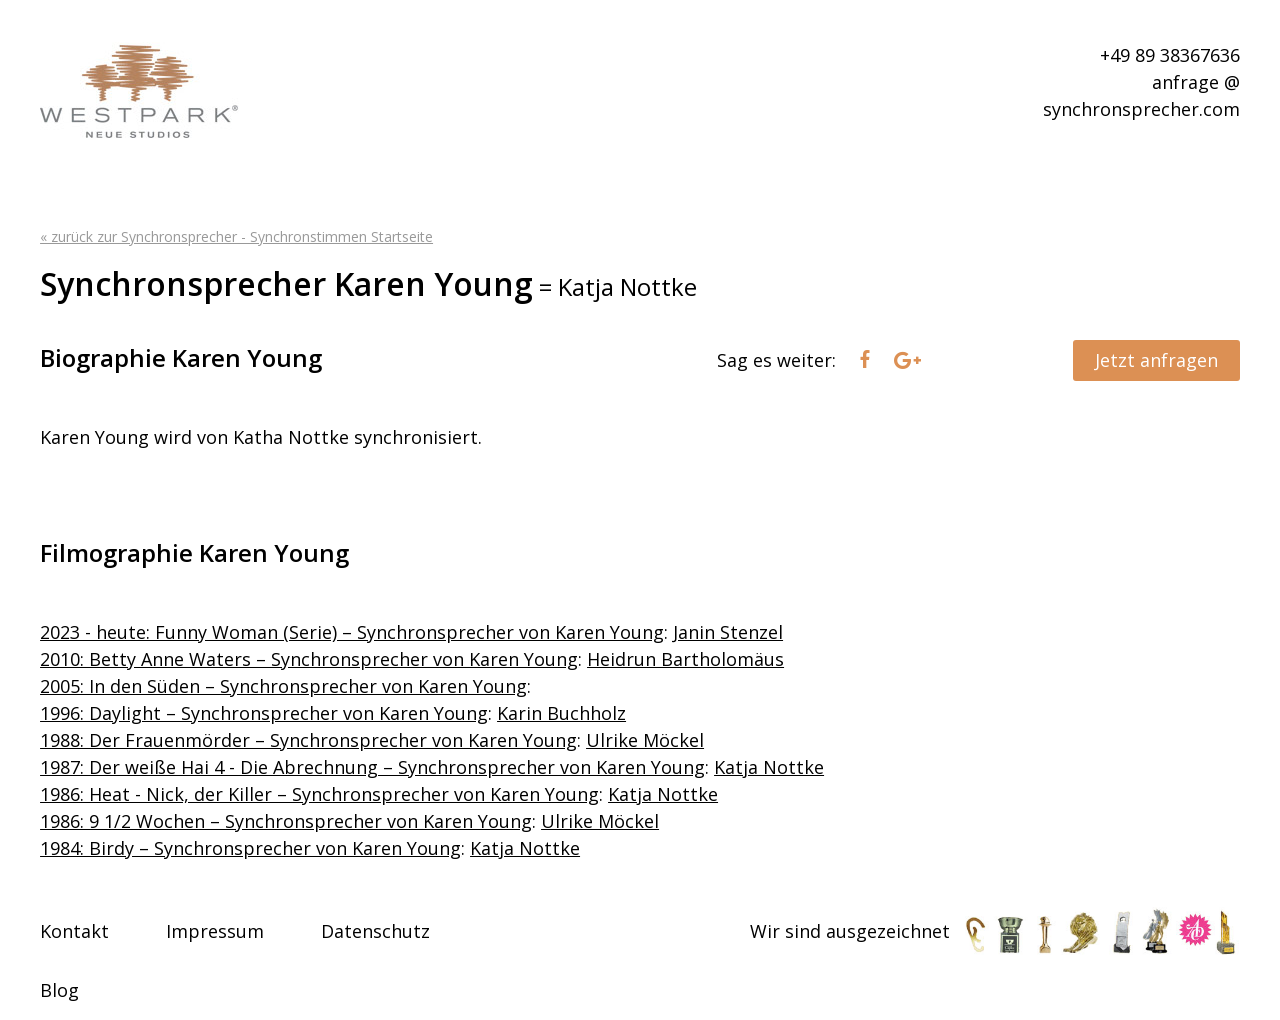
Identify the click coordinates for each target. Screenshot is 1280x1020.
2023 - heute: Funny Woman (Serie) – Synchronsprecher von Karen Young (352, 632)
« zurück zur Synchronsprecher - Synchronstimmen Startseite (236, 236)
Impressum (215, 931)
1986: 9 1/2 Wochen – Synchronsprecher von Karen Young (286, 821)
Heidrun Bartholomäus (685, 659)
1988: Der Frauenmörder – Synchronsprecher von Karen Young (308, 740)
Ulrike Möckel (645, 740)
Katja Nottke (769, 767)
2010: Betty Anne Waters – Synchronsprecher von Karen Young (309, 659)
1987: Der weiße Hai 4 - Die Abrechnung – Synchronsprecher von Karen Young (372, 767)
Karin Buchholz (561, 713)
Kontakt (74, 931)
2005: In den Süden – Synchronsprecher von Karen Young (283, 686)
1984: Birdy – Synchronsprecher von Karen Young (250, 848)
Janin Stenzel (728, 632)
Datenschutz (375, 931)
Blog (59, 990)
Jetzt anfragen (1156, 360)
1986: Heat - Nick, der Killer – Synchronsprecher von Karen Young (319, 794)
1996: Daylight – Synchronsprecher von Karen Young (264, 713)
